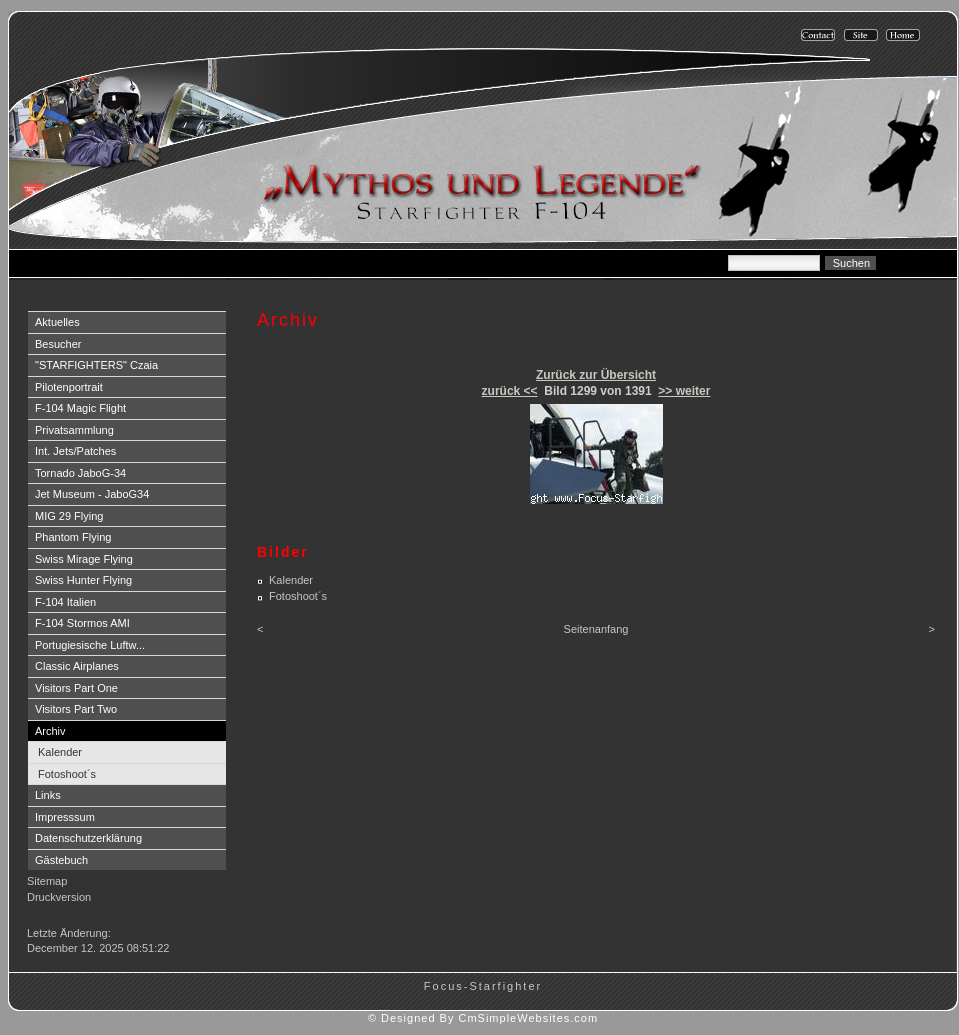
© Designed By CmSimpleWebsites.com (483, 1018)
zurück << (510, 391)
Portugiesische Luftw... (90, 645)
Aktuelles (57, 322)
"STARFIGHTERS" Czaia (96, 365)
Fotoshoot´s (67, 774)
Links (48, 795)
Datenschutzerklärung (88, 838)
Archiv (50, 731)
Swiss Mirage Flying (84, 559)
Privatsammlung (74, 430)
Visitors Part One (76, 688)
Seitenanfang (596, 629)
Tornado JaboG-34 (80, 473)
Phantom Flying (73, 537)
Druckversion (59, 897)
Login (42, 917)
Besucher (58, 344)
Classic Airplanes (77, 666)
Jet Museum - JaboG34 (92, 494)
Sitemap (47, 881)
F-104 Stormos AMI (82, 623)
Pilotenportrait (69, 387)
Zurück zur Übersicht (596, 375)
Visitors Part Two (76, 709)
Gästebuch (61, 860)
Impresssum (65, 817)
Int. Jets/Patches (75, 451)
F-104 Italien (65, 602)
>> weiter (684, 391)
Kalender (60, 752)
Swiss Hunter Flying (83, 580)
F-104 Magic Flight (80, 408)
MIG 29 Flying (69, 516)
